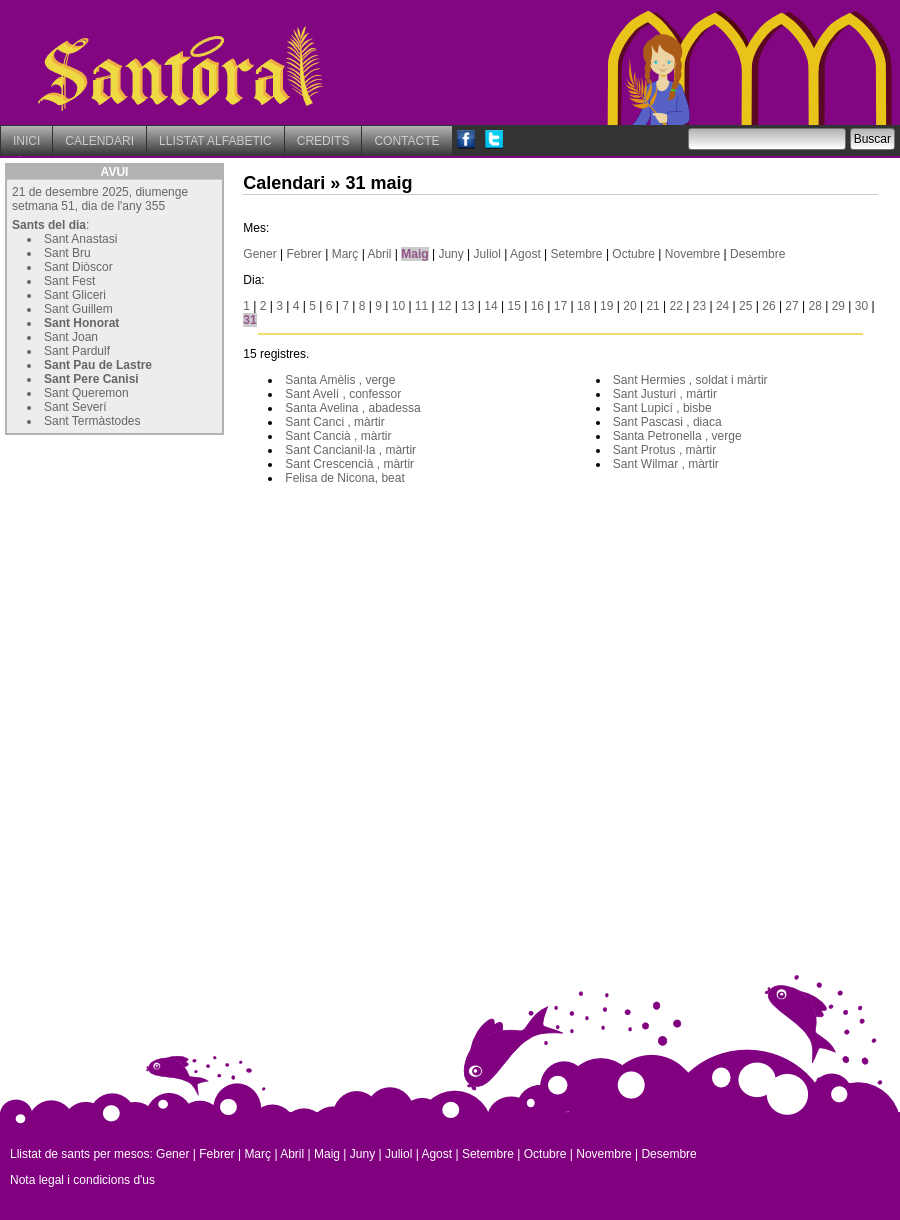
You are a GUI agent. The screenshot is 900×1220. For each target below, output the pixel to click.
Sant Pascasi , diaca (667, 422)
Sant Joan (71, 337)
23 (699, 306)
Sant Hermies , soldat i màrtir (690, 380)
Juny (450, 254)
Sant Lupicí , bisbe (662, 408)
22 (676, 306)
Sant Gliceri (75, 295)
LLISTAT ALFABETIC (215, 141)
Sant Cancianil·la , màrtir (350, 450)
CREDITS (323, 141)
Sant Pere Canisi (91, 379)
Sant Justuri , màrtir (665, 394)
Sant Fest (69, 281)
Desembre (757, 254)
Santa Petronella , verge (677, 436)
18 (583, 306)
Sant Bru (67, 253)
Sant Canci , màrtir (334, 422)
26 (768, 306)
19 (606, 306)
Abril (379, 254)
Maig (414, 254)
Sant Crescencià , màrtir (349, 464)
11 (421, 306)
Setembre (577, 254)
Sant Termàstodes (92, 421)
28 (815, 306)
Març (345, 254)
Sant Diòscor (78, 267)
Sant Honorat (81, 323)
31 (249, 320)
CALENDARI (99, 141)
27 (791, 306)
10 (398, 306)
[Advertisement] (155, 565)
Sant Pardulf (77, 351)
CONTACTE (406, 141)
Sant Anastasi (80, 239)
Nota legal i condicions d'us (82, 1180)
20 (629, 306)
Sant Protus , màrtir (664, 450)
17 (560, 306)
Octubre (633, 254)
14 (490, 306)
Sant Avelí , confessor (343, 394)
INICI (26, 141)
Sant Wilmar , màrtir (666, 464)
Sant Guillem (78, 309)
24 (722, 306)
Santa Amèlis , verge (340, 380)
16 (537, 306)
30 (861, 306)
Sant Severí (75, 407)
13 (467, 306)
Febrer (304, 254)
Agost (525, 254)
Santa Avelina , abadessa (352, 408)
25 (745, 306)
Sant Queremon (86, 393)
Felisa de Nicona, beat (344, 478)
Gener (259, 254)
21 (652, 306)
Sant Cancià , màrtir (338, 436)
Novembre (692, 254)
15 (513, 306)
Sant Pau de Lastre (98, 365)
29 (838, 306)
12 (444, 306)
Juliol (487, 254)
